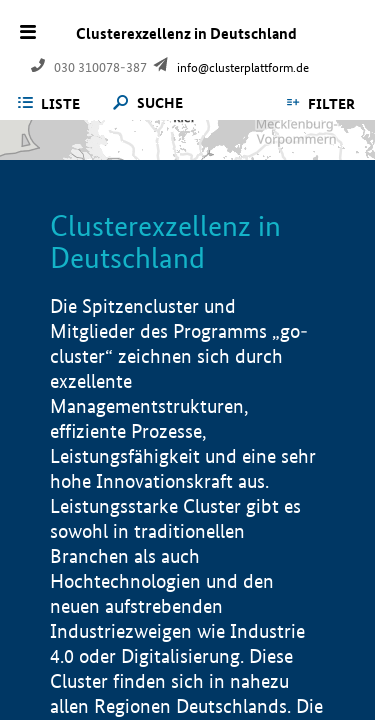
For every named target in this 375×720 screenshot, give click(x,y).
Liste (60, 104)
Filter (331, 104)
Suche (160, 103)
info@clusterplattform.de (243, 67)
